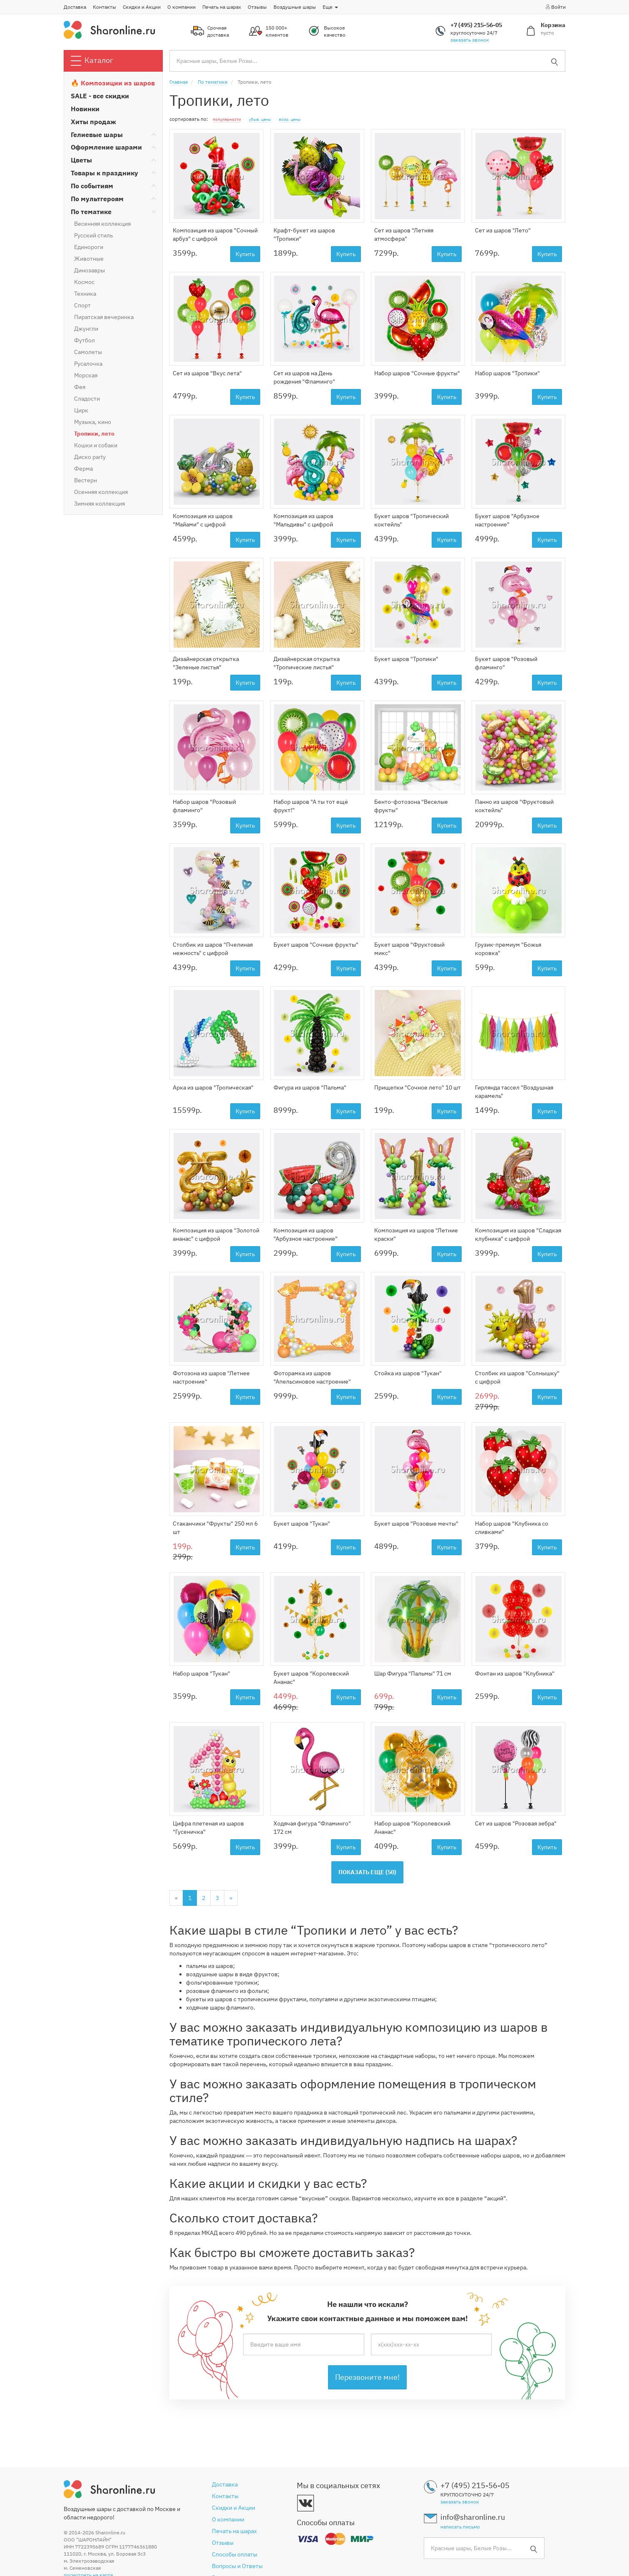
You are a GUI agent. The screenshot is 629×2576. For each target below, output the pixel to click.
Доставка (75, 7)
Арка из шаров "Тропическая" (213, 1087)
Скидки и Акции (142, 7)
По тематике (91, 211)
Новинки (85, 109)
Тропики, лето (94, 433)
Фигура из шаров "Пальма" (309, 1087)
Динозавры (89, 270)
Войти (555, 6)
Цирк (81, 410)
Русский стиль (93, 235)
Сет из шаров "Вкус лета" (207, 373)
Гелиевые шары (97, 134)
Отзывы (257, 7)
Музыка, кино (92, 422)
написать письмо (460, 2527)
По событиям (92, 186)
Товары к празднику (104, 173)
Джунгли (86, 328)
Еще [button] (330, 7)
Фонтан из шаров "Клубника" (514, 1673)
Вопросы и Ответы (237, 2566)
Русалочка (88, 363)
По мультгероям (97, 199)
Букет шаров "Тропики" (406, 659)
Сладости (87, 398)
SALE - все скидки (100, 96)
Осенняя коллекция (101, 492)
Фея (79, 387)
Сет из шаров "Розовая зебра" (516, 1823)
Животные (89, 258)
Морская (85, 375)
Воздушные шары (294, 7)
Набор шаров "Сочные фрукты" (417, 373)
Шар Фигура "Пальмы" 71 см (412, 1673)
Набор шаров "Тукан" (201, 1673)
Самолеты (88, 352)
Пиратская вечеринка (104, 317)
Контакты (104, 7)
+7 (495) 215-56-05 (476, 25)
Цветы (81, 160)
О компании (181, 7)
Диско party (90, 457)
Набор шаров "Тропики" (507, 373)
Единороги (88, 247)
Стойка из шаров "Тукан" (408, 1373)
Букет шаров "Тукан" (301, 1523)
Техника (85, 293)
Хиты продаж (93, 121)
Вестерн (85, 480)
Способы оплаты (234, 2554)
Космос (84, 282)
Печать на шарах (221, 7)
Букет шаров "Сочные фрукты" (315, 944)
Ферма (83, 468)
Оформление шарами (106, 147)
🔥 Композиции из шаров (113, 83)
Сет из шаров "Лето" (503, 230)
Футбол (84, 340)
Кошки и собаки (95, 445)
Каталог (92, 60)
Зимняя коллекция (99, 503)
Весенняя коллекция (102, 223)
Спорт (82, 305)
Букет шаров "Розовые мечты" (416, 1523)
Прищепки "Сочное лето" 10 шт (417, 1087)
